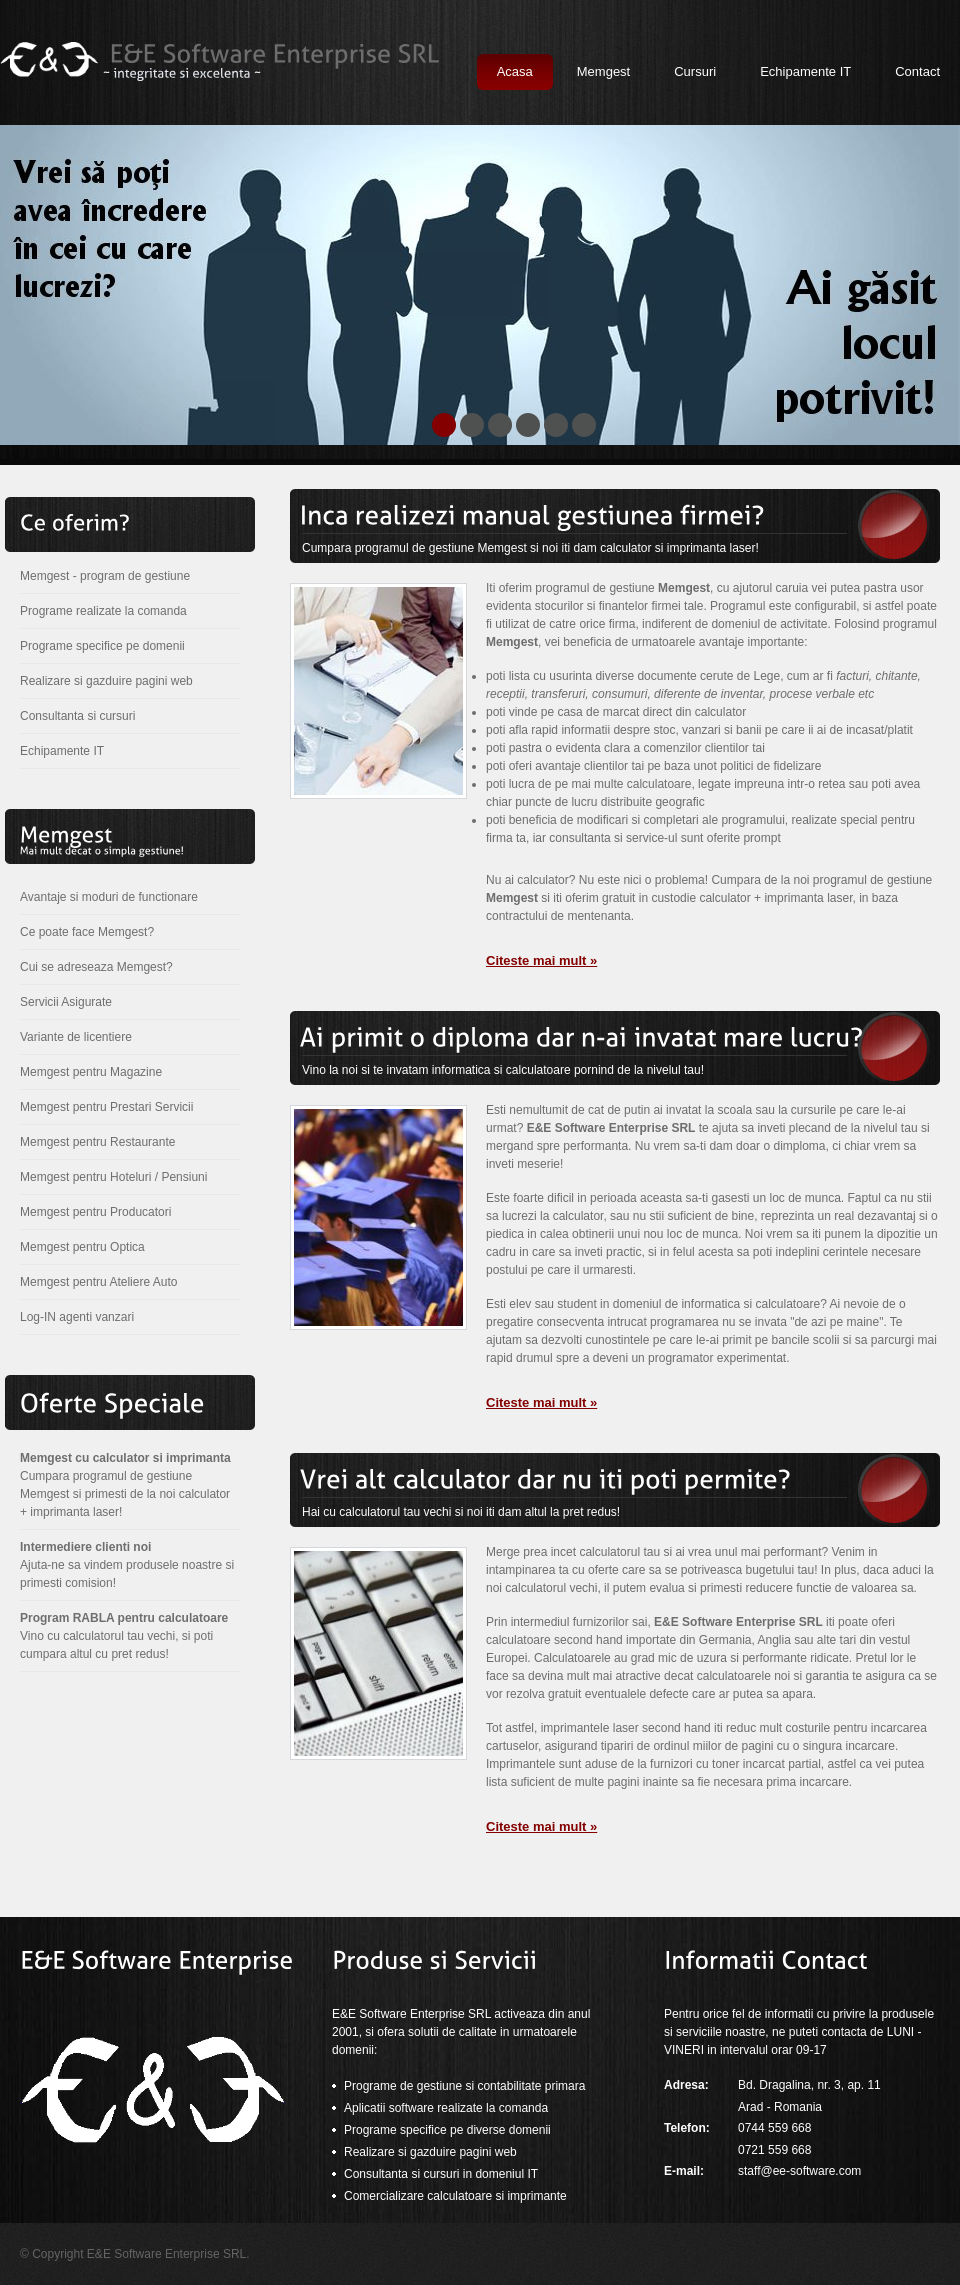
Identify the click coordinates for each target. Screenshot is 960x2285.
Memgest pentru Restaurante (97, 1142)
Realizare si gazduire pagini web (106, 681)
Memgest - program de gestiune (105, 576)
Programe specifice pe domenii (102, 646)
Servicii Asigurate (66, 1002)
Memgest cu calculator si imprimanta (125, 1458)
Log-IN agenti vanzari (77, 1317)
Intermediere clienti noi (85, 1547)
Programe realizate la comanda (103, 611)
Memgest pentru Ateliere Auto (98, 1282)
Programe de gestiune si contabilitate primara (464, 2086)
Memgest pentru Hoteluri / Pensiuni (113, 1177)
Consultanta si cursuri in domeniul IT (441, 2174)
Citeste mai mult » (541, 960)
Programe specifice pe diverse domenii (447, 2130)
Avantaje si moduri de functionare (109, 897)
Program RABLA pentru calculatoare (124, 1618)
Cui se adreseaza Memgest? (96, 967)
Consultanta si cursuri (77, 716)
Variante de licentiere (76, 1037)
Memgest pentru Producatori (95, 1212)
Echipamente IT (62, 751)
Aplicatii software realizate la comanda (446, 2108)
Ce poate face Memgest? (87, 932)
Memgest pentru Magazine (91, 1072)
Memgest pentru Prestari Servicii (106, 1107)
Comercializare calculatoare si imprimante (455, 2196)
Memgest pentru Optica (82, 1247)
